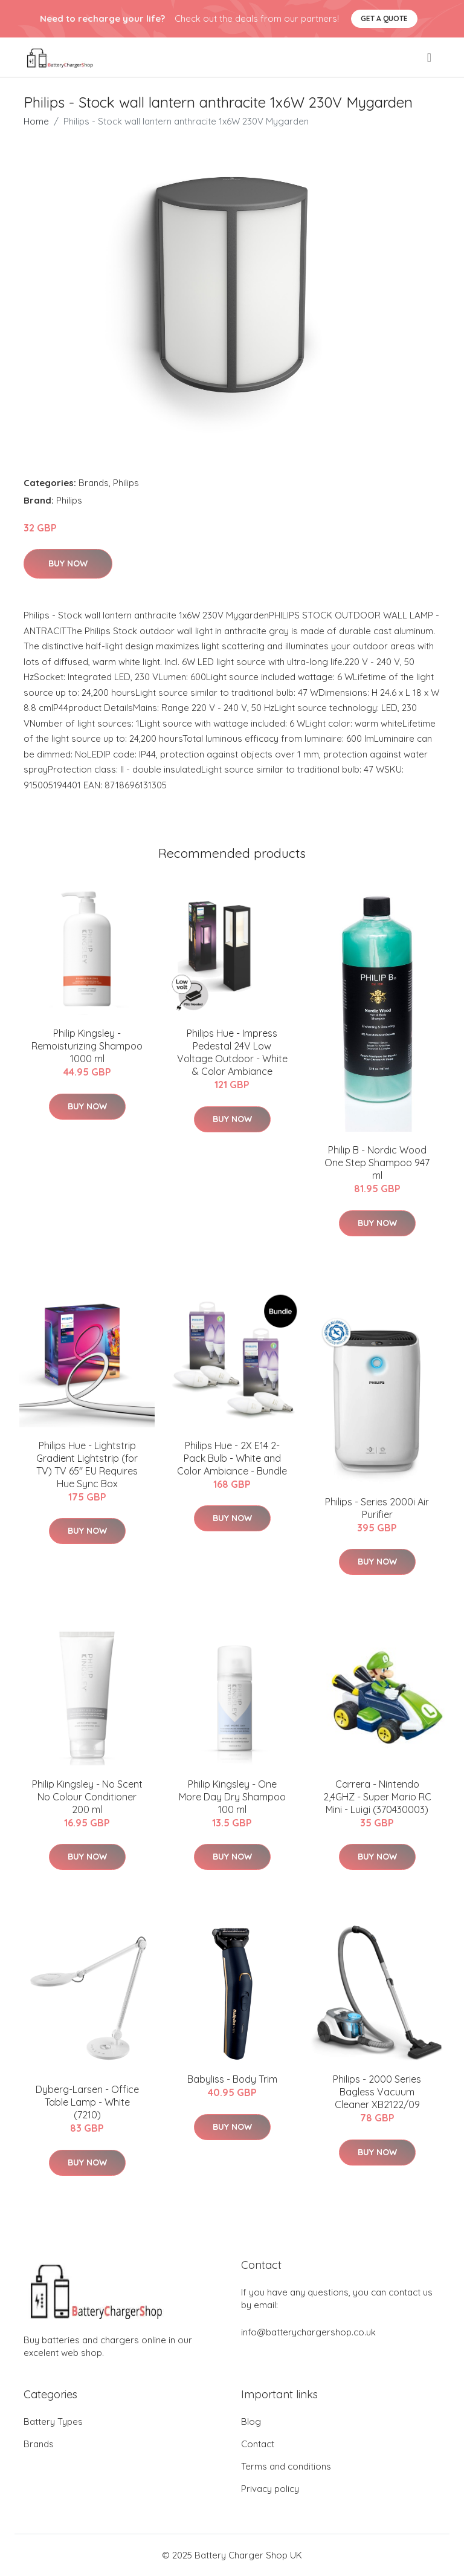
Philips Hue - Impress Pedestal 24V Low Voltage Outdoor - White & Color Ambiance (232, 1052)
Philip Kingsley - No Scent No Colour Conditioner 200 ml (87, 1796)
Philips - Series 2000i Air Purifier (377, 1508)
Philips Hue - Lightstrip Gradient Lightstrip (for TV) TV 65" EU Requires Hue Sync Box (87, 1464)
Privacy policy (270, 2488)
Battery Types (53, 2421)
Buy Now (68, 563)
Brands (94, 482)
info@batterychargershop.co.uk (308, 2332)
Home (36, 121)
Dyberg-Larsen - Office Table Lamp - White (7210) (87, 2102)
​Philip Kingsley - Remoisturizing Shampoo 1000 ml (87, 1046)
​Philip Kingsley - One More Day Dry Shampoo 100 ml (232, 1796)
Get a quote (384, 18)
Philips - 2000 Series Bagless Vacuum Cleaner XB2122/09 (377, 2091)
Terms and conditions (286, 2466)
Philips (126, 482)
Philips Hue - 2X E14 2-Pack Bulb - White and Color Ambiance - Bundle (232, 1458)
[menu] (430, 57)
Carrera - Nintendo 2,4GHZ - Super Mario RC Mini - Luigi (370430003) (377, 1796)
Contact (257, 2444)
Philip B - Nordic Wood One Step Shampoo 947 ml (377, 1162)
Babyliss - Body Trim (232, 2079)
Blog (251, 2421)
